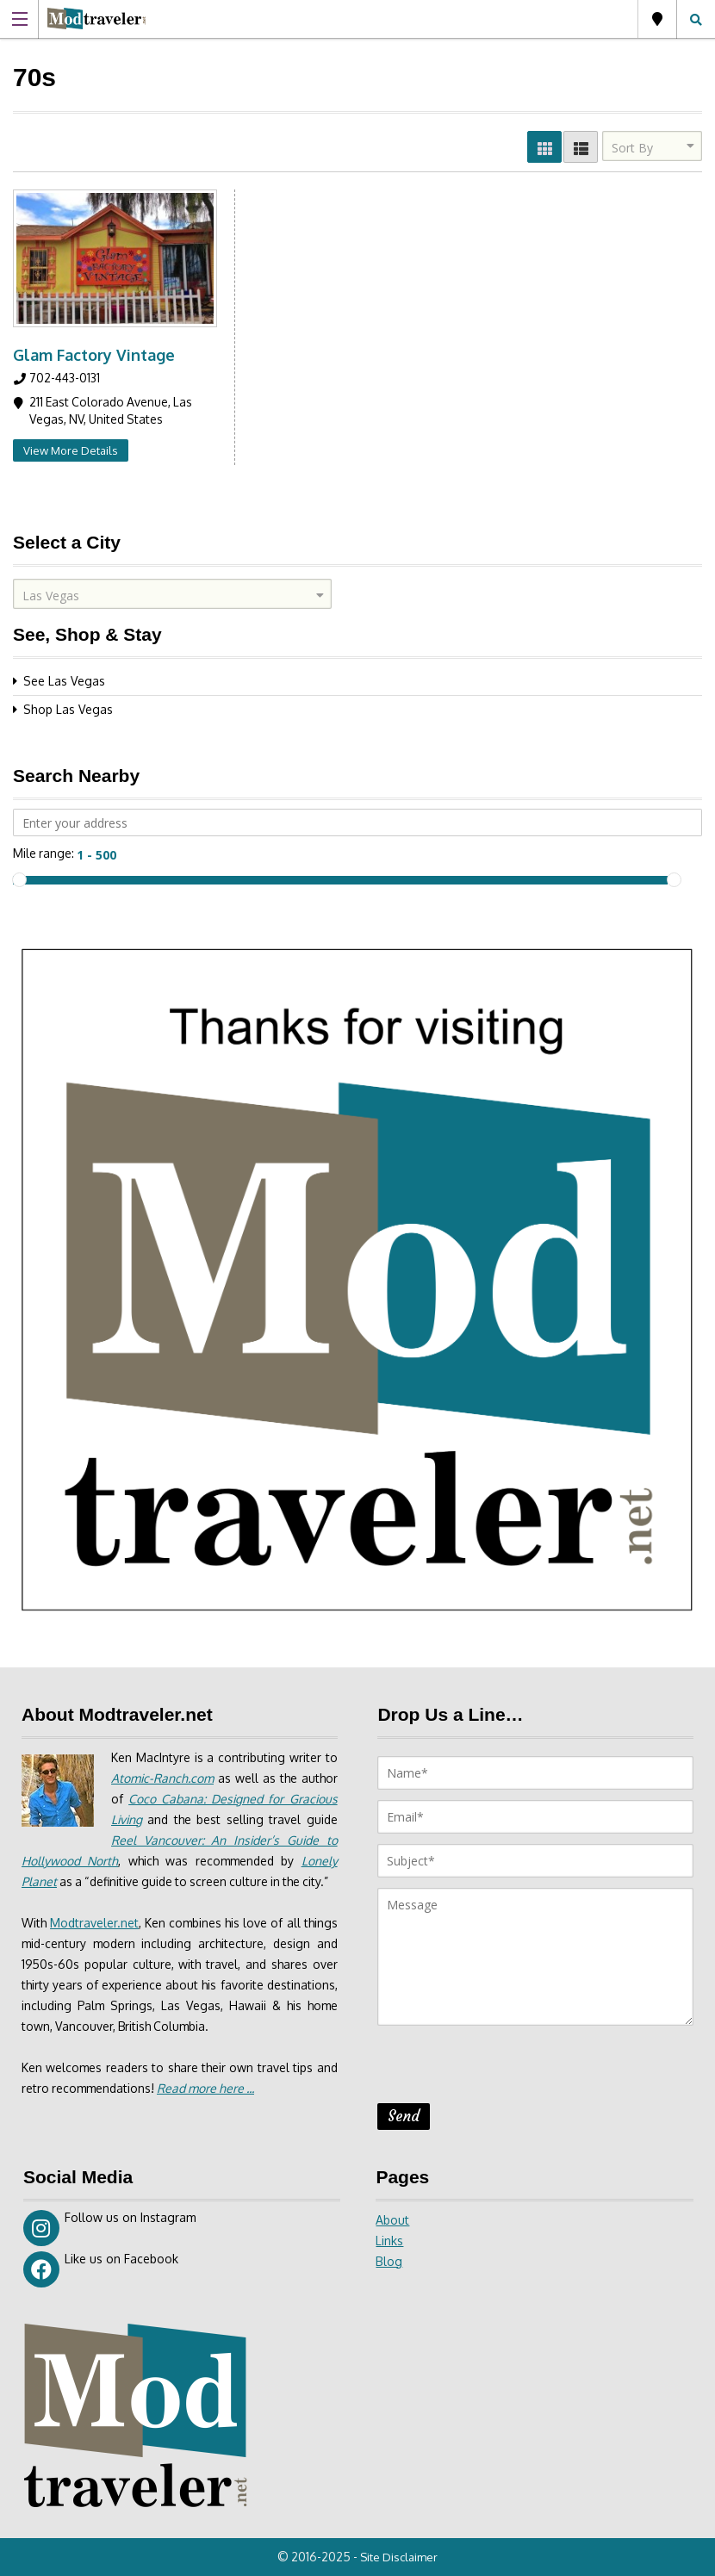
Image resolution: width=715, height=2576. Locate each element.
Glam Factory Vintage (94, 354)
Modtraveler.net (100, 1943)
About (392, 2220)
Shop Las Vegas (68, 709)
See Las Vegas (64, 680)
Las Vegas (657, 19)
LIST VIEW (580, 147)
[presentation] (508, 2069)
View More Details (70, 450)
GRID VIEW (544, 147)
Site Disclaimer (400, 2557)
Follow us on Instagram (109, 2228)
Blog (389, 2261)
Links (389, 2240)
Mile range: (44, 853)
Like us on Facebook (100, 2269)
